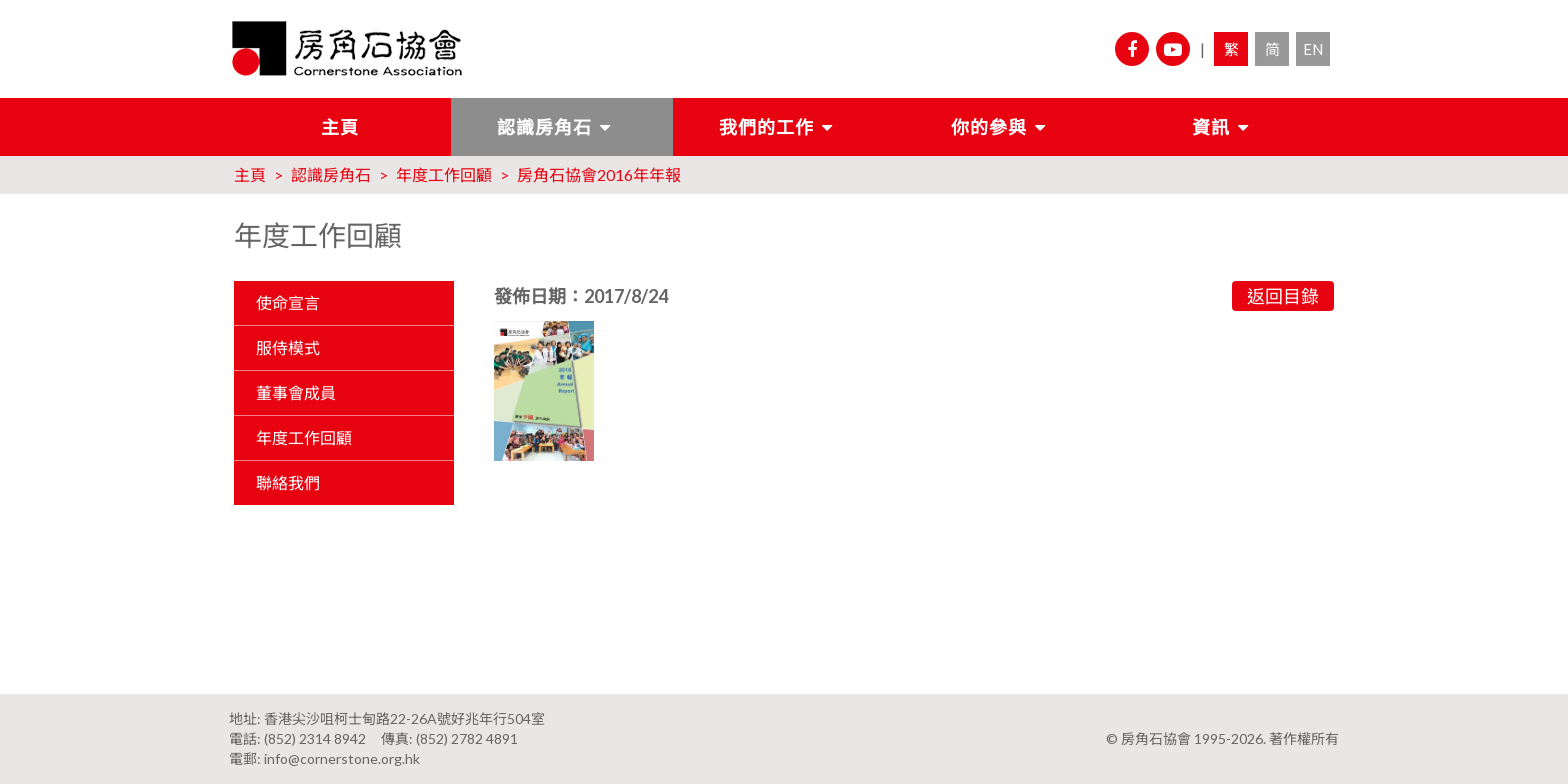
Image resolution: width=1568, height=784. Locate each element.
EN (1313, 49)
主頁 (340, 127)
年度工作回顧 (444, 174)
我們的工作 (766, 127)
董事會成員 (296, 392)
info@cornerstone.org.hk (342, 758)
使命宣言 (288, 302)
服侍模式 (288, 347)
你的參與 (989, 127)
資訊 (1211, 127)
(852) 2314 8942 (315, 738)
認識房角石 (544, 127)
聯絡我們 (288, 482)
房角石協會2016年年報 (599, 174)
